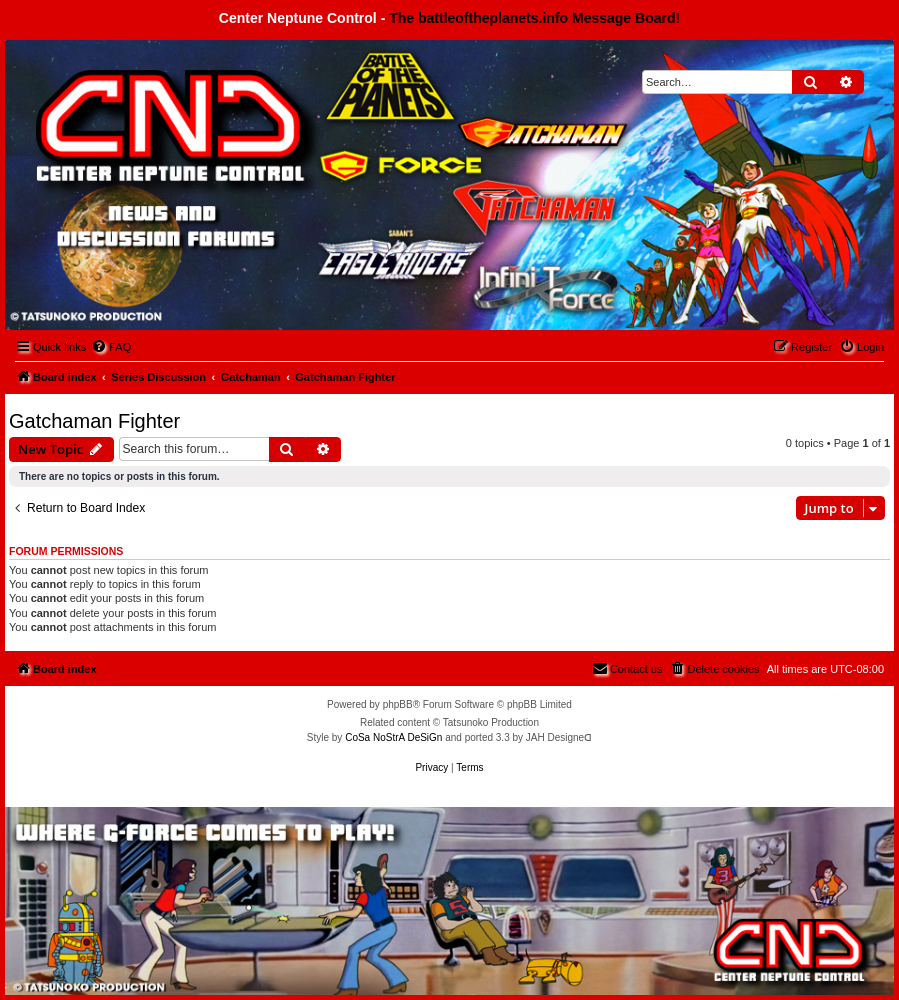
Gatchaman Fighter (94, 421)
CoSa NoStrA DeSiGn (393, 737)
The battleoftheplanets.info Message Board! (534, 18)
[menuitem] (111, 347)
